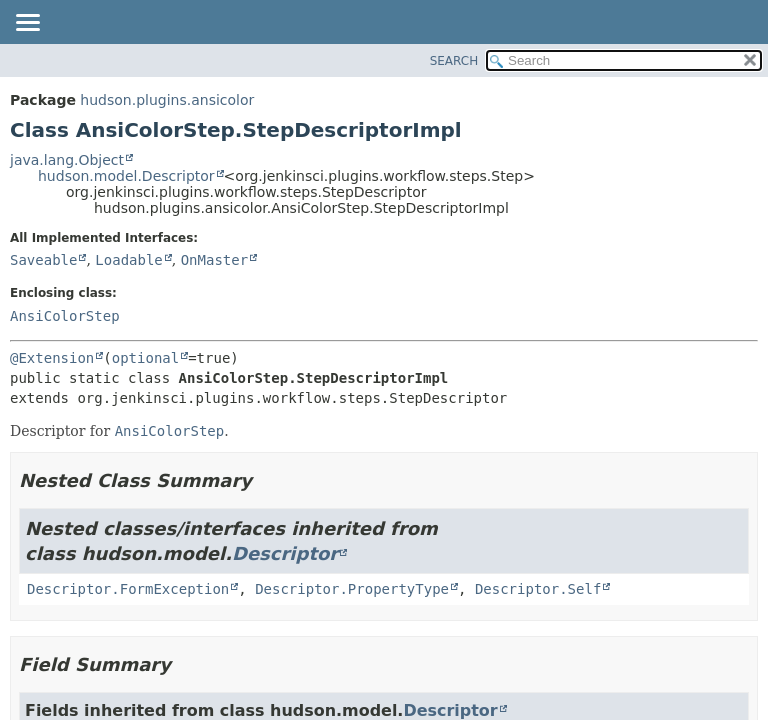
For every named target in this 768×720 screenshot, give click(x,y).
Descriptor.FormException (128, 589)
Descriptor (285, 553)
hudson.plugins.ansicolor (167, 100)
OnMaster (214, 260)
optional (145, 358)
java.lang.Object (67, 160)
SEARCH (454, 61)
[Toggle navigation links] (27, 24)
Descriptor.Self (538, 589)
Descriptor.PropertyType (352, 589)
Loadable (128, 260)
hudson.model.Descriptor (126, 176)
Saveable (43, 260)
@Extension (52, 358)
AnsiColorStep (65, 316)
